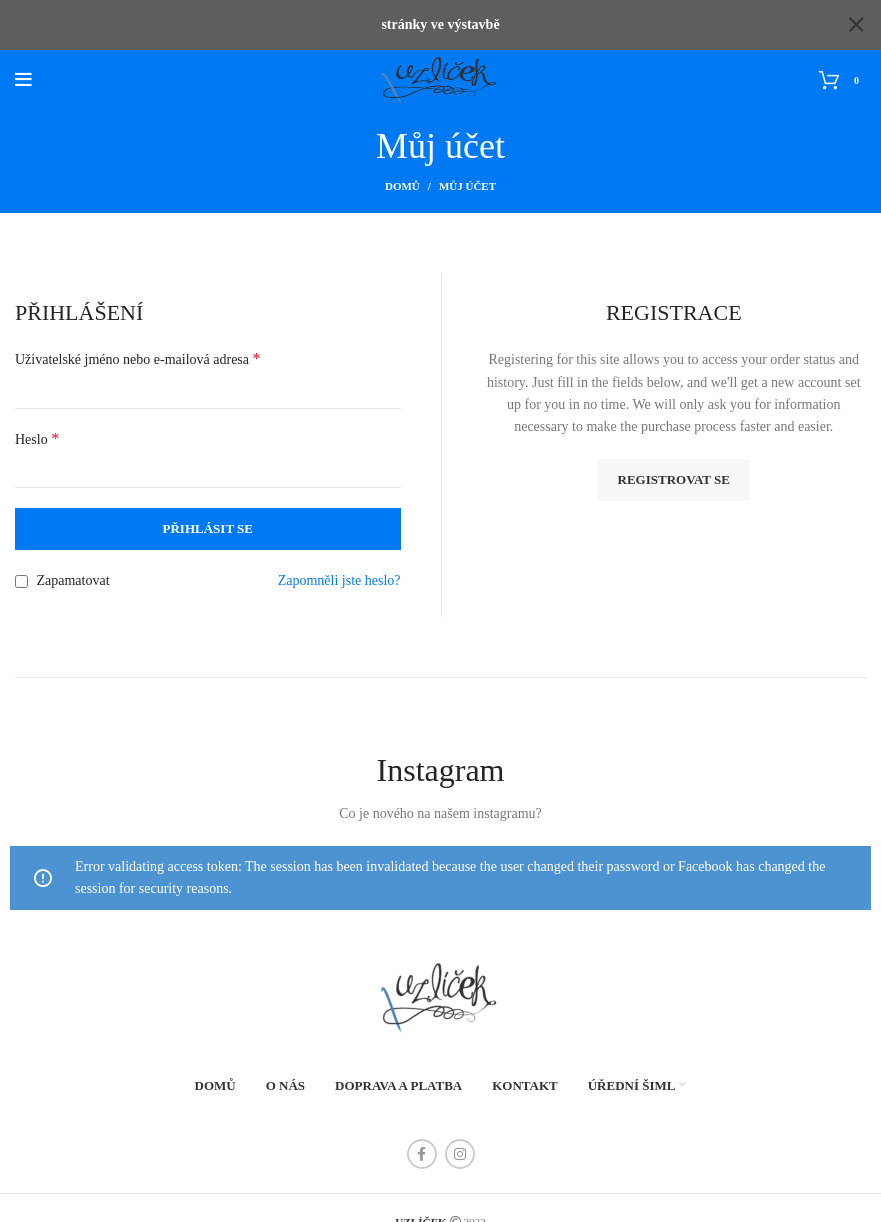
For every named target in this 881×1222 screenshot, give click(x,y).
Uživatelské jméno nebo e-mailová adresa (138, 357)
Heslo (37, 437)
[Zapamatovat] (21, 580)
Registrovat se (674, 478)
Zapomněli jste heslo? (339, 579)
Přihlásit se (208, 527)
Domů (402, 186)
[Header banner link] (410, 25)
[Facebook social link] (422, 1153)
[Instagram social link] (460, 1153)
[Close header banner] (856, 25)
